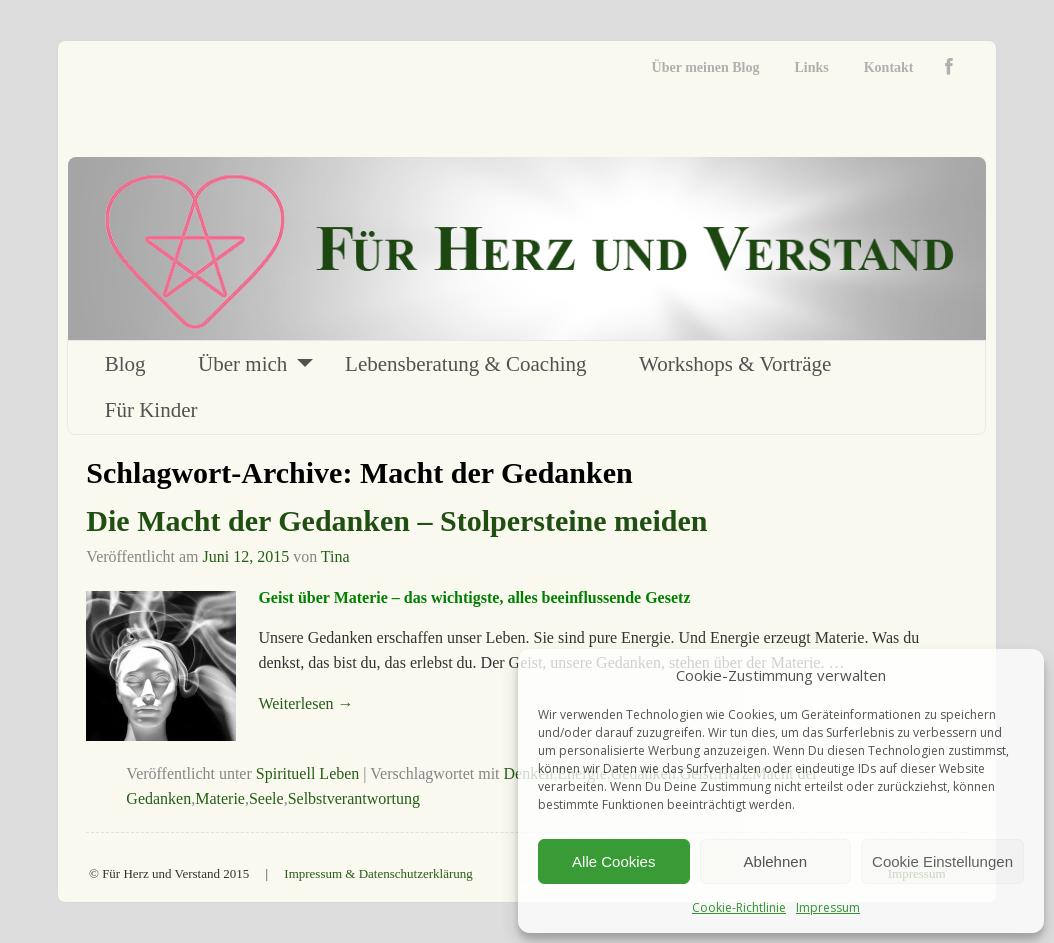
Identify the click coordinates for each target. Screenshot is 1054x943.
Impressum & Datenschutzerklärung (378, 873)
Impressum (828, 907)
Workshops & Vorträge (735, 364)
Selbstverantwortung (354, 798)
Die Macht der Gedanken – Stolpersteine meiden (396, 520)
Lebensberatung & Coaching (465, 364)
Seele (266, 798)
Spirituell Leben (308, 773)
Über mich (242, 364)
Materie (220, 798)
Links (811, 67)
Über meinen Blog (706, 67)
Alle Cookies (613, 861)
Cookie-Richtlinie (739, 907)
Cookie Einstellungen (942, 861)
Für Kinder (151, 410)
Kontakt (889, 67)
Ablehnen (775, 861)
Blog (125, 364)
